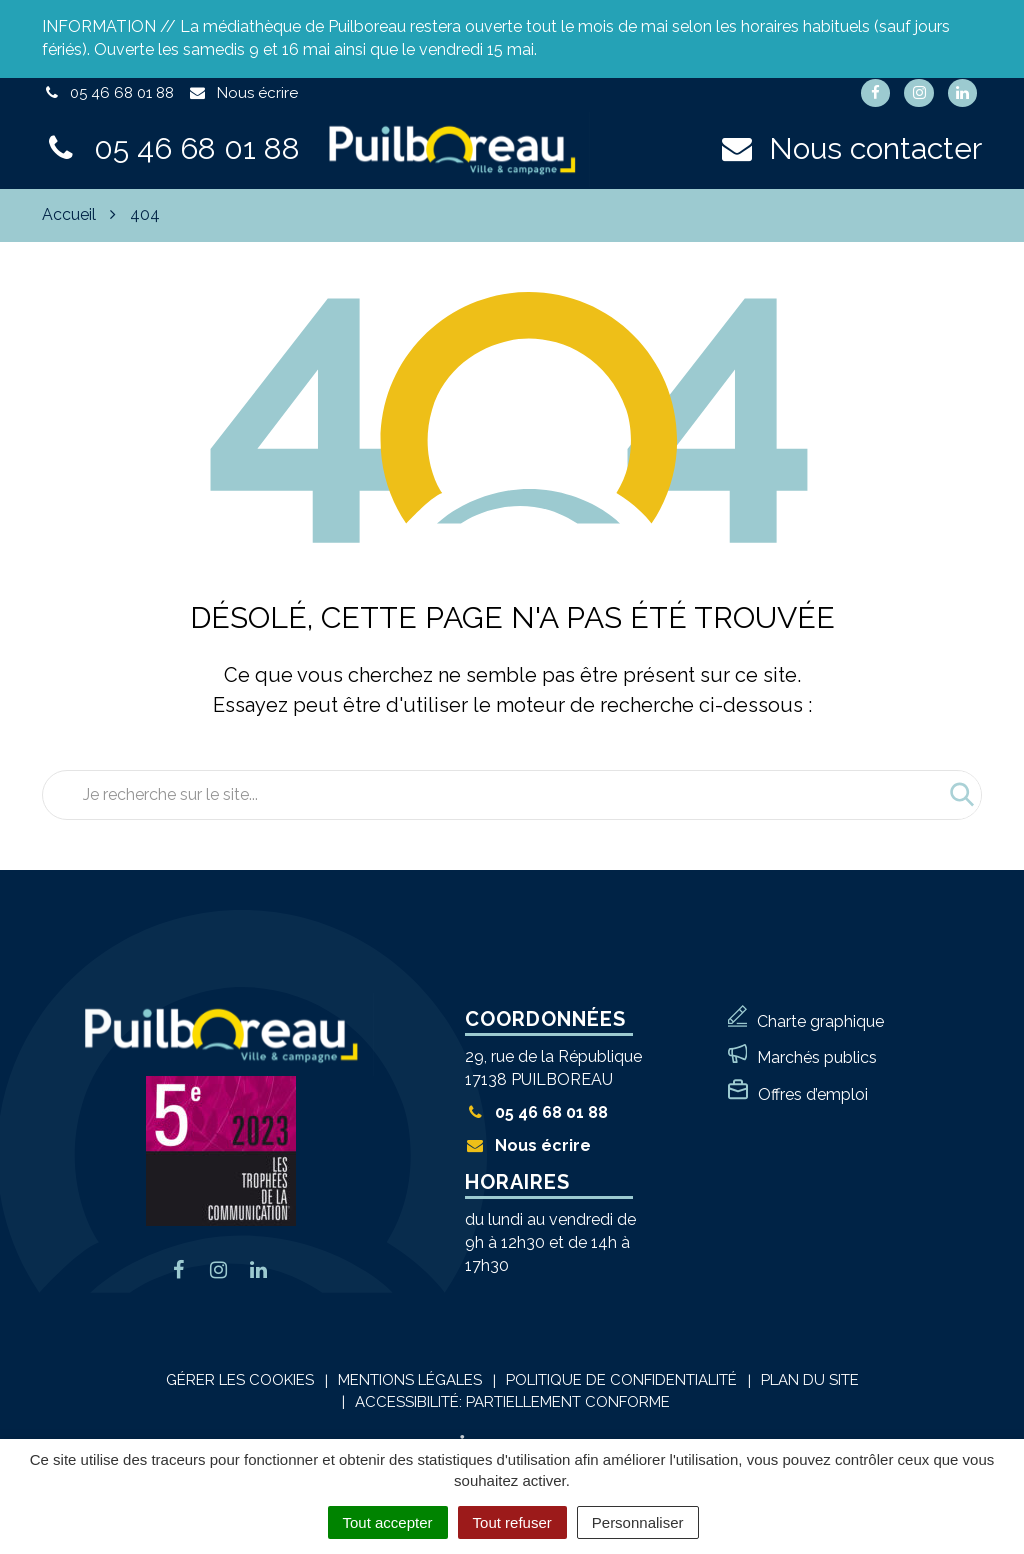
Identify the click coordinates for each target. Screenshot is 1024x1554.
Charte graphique (820, 1021)
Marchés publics (817, 1057)
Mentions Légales (410, 1380)
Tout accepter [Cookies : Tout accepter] (388, 1522)
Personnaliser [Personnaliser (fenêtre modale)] (638, 1522)
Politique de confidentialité (621, 1380)
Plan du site (810, 1380)
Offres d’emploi (813, 1094)
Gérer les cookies (240, 1380)
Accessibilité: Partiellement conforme (512, 1402)
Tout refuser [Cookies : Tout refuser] (512, 1522)
